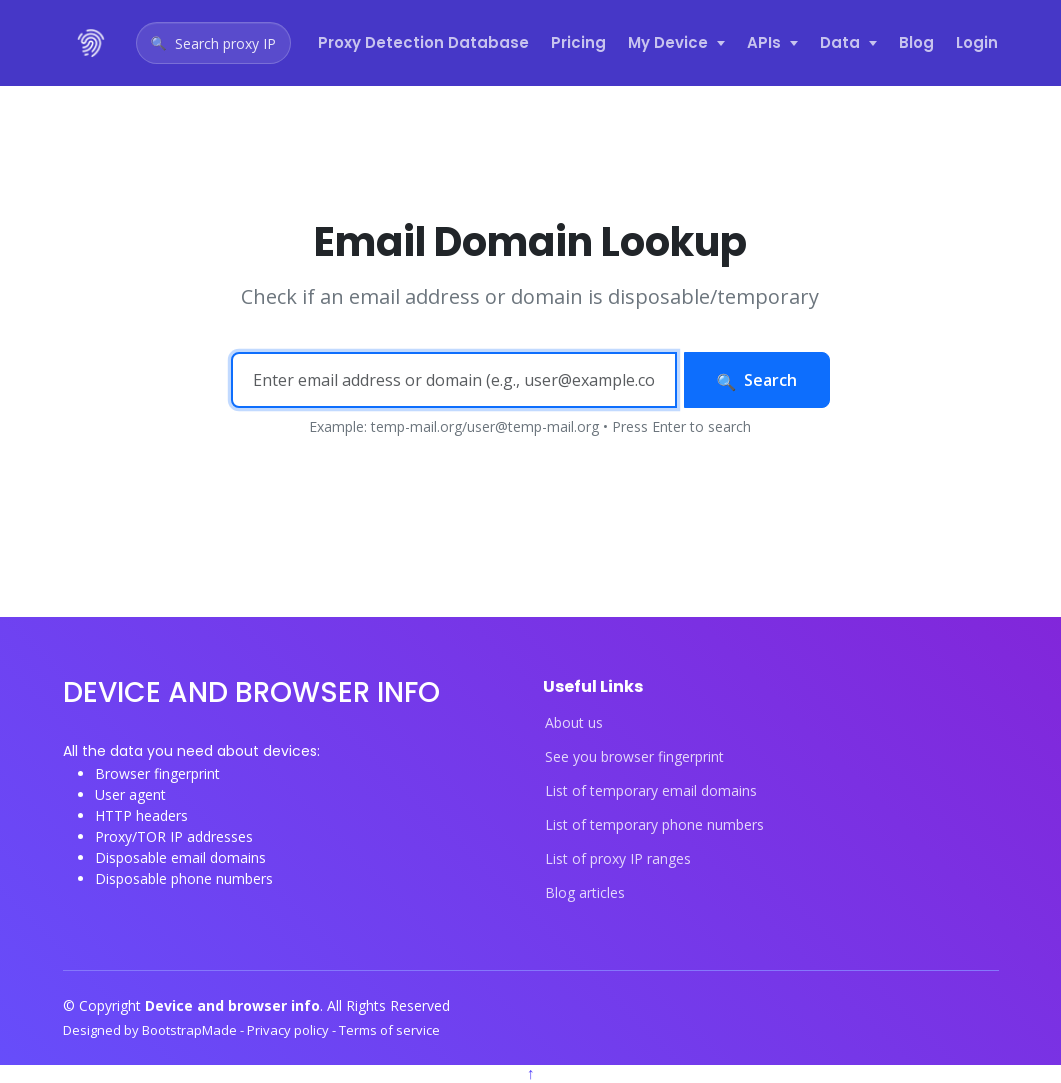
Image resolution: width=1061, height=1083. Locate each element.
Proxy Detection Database (423, 42)
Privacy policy (289, 1030)
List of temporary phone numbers (654, 825)
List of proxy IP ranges (618, 859)
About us (574, 723)
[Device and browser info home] (92, 43)
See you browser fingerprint (634, 757)
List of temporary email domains (651, 791)
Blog (916, 42)
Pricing (578, 42)
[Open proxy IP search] (213, 43)
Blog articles (585, 893)
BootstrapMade (191, 1030)
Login (977, 42)
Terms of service (389, 1030)
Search (757, 380)
